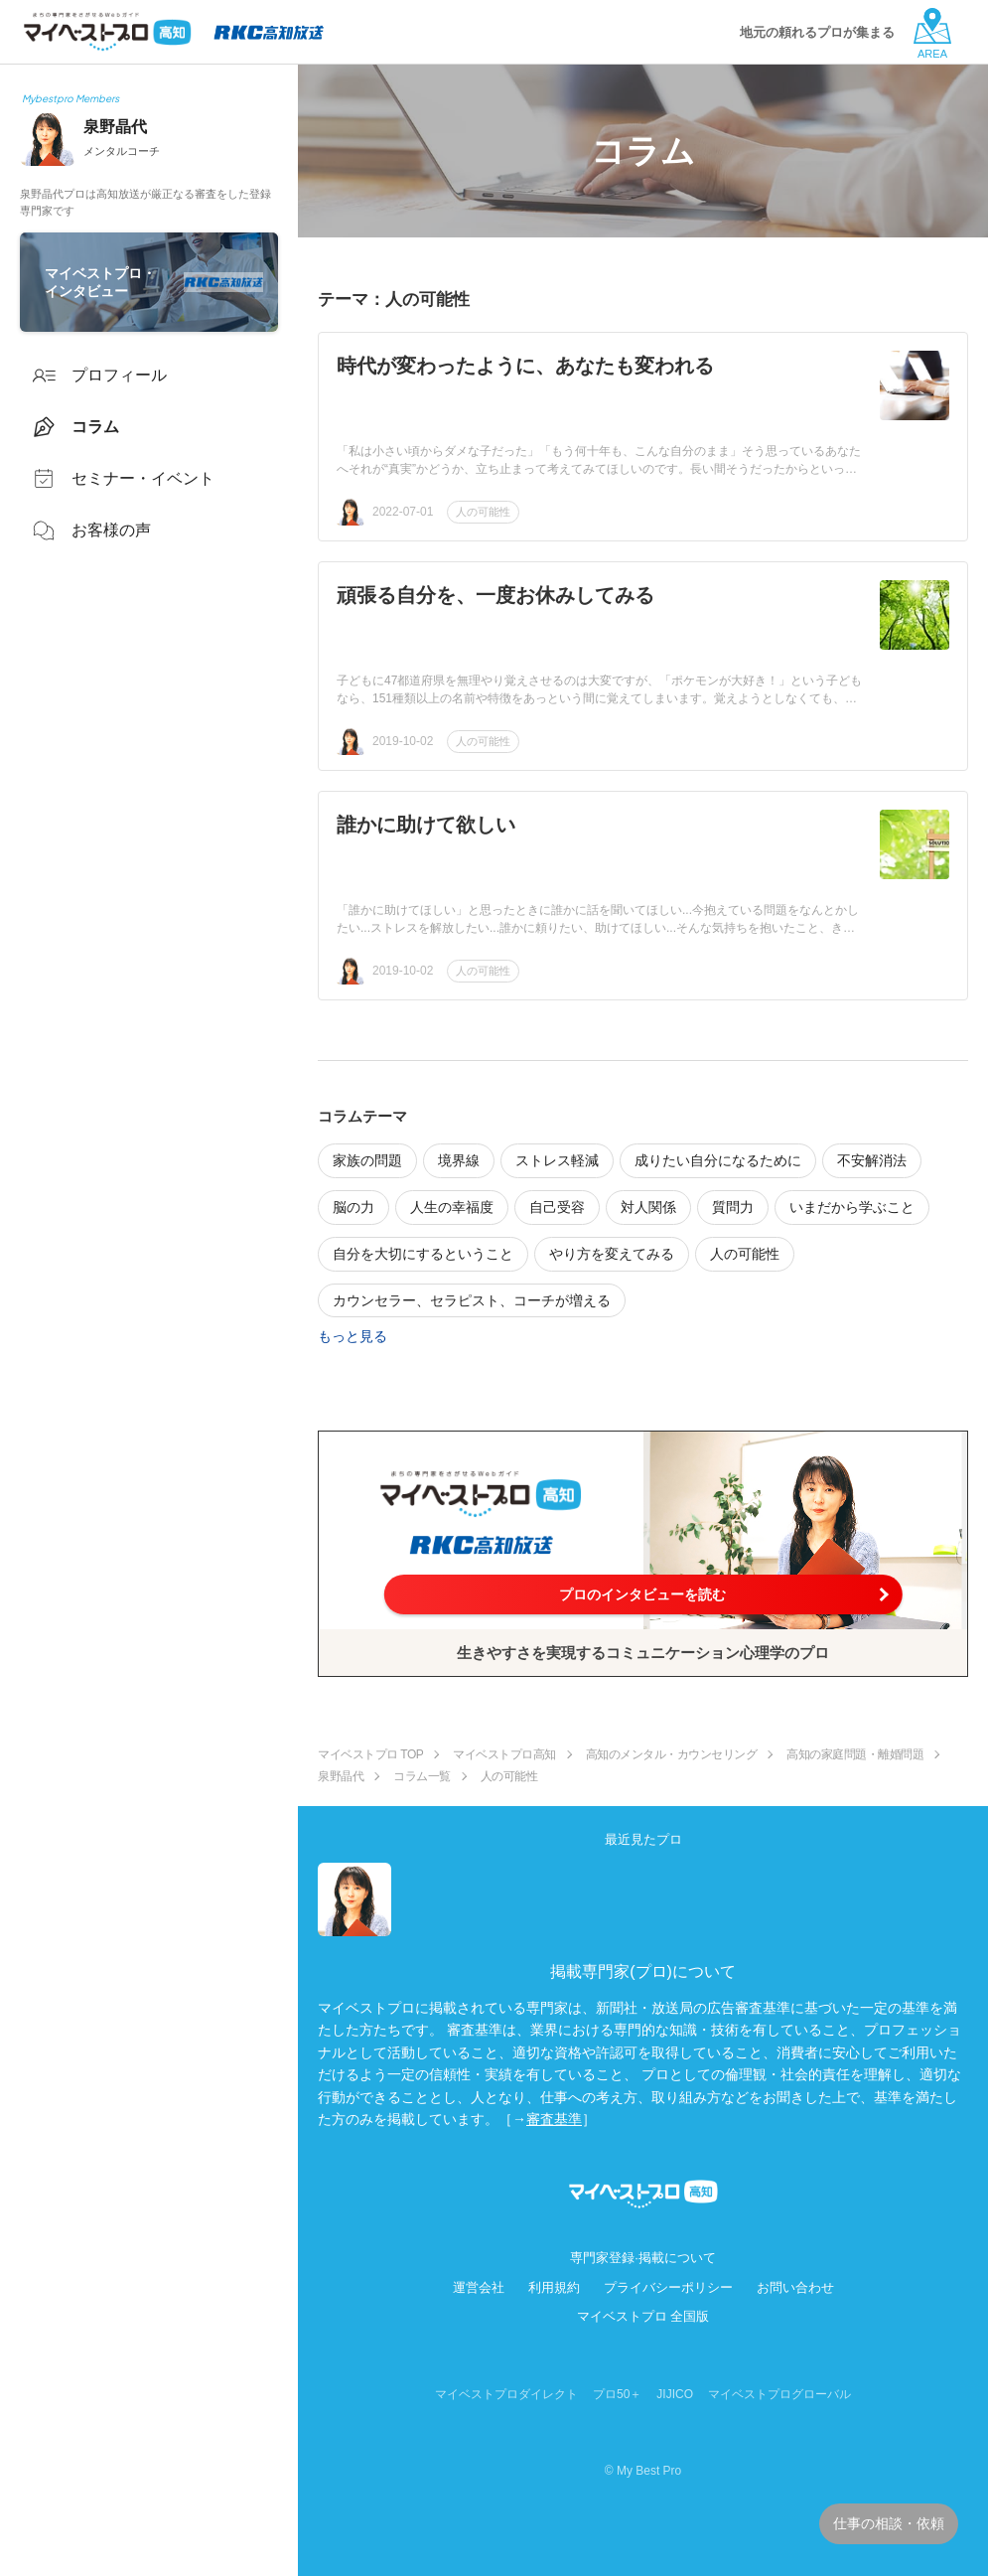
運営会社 (478, 2287)
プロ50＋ (617, 2394)
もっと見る (352, 1336)
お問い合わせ (795, 2287)
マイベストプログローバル (779, 2394)
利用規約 (554, 2287)
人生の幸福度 (452, 1207)
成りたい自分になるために (718, 1160)
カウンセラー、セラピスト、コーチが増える (472, 1300)
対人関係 (648, 1207)
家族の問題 (367, 1160)
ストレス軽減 (557, 1160)
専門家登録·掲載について (643, 2257)
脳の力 (353, 1207)
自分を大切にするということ (423, 1254)
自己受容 (557, 1207)
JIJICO (674, 2394)
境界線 (459, 1160)
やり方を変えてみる (611, 1254)
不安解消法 (872, 1160)
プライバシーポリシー (668, 2287)
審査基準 (554, 2119)
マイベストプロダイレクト (506, 2394)
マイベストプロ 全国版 (643, 2316)
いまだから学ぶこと (852, 1207)
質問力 (733, 1207)
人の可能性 (483, 512)
